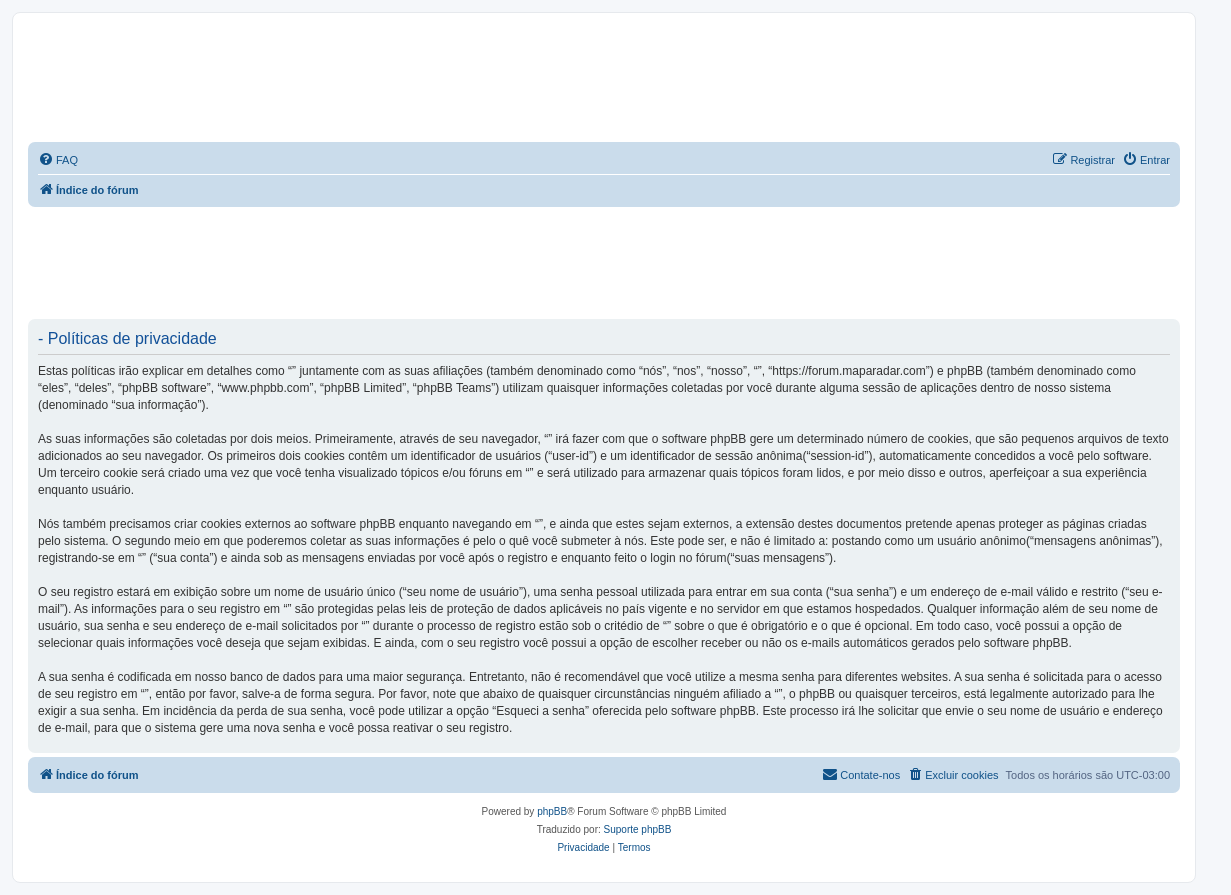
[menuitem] (58, 160)
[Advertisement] (392, 262)
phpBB (552, 811)
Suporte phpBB (638, 829)
